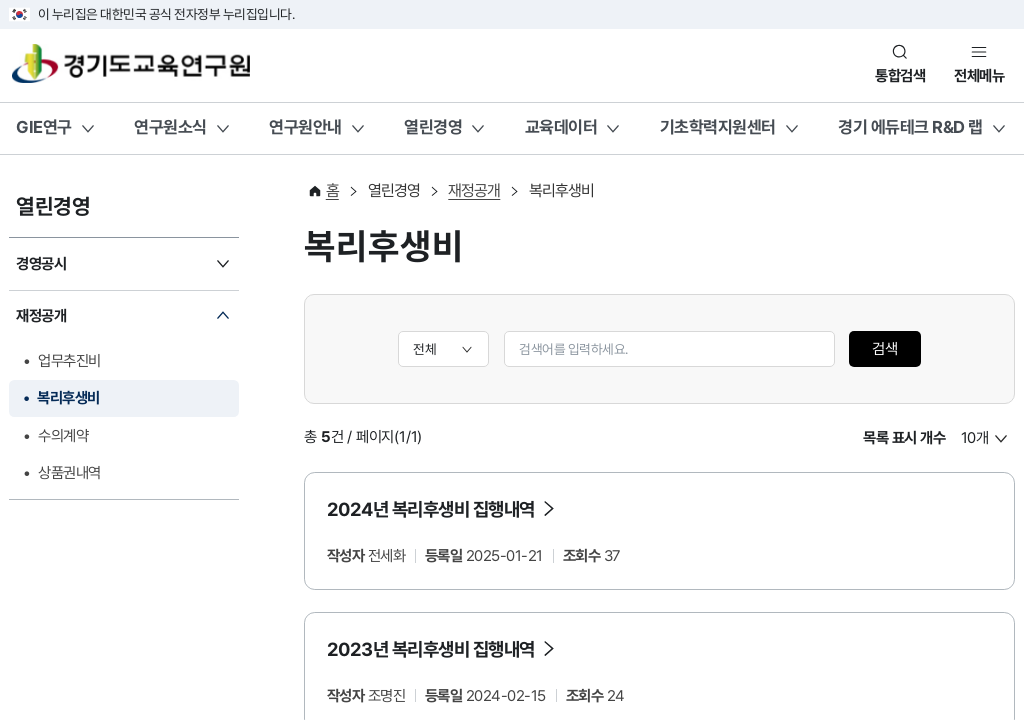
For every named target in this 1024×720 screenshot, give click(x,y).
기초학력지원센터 (718, 127)
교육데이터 (561, 127)
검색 (885, 349)
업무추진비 (69, 361)
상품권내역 (69, 473)
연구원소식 (170, 127)
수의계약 (63, 436)
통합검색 (900, 76)
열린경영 (433, 127)
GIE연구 (44, 127)
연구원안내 (305, 127)
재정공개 (41, 316)
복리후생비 (68, 398)
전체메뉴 (979, 76)
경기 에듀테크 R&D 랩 (910, 127)
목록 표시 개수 (904, 438)
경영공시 (41, 264)
